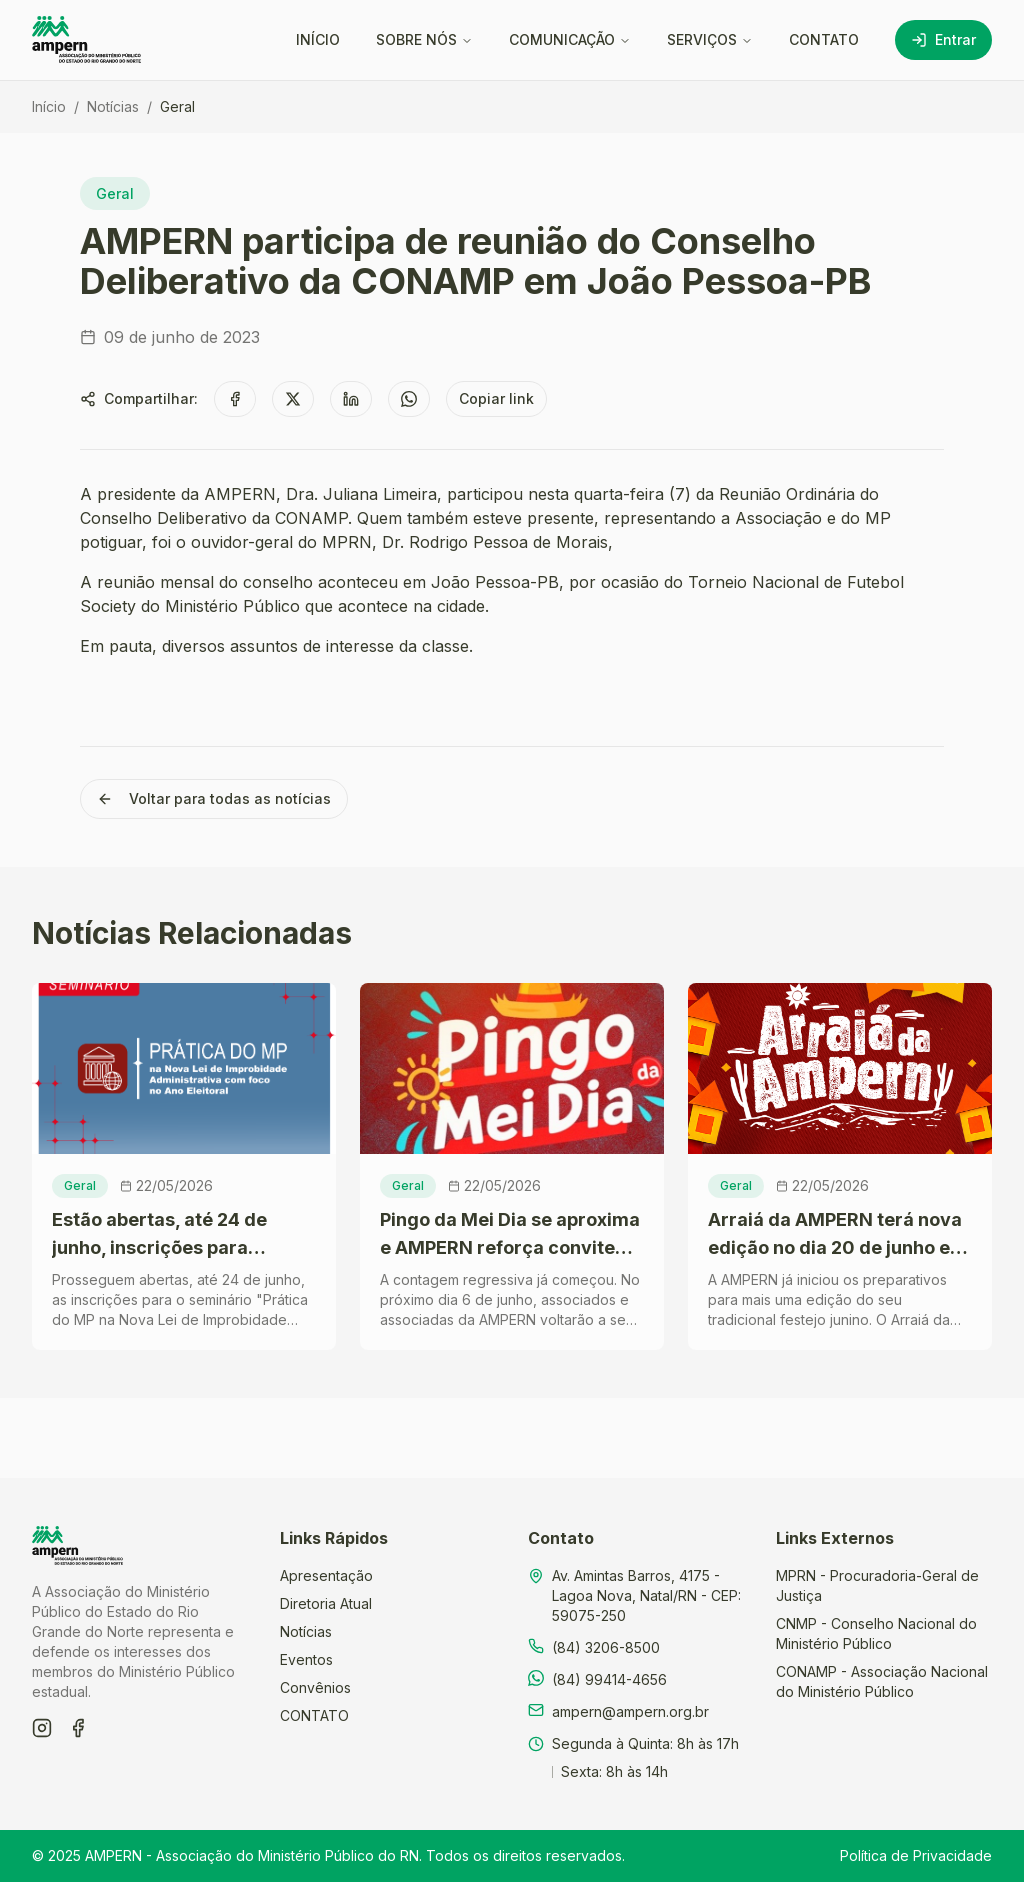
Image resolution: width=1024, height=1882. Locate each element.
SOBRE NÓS (424, 39)
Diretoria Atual (326, 1603)
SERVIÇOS (710, 39)
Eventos (306, 1659)
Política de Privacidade (916, 1855)
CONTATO (824, 39)
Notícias (113, 106)
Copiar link (496, 398)
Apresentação (326, 1575)
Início (49, 106)
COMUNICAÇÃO (570, 39)
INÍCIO (318, 39)
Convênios (315, 1687)
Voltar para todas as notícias (214, 798)
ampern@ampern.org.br (630, 1711)
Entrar (943, 39)
